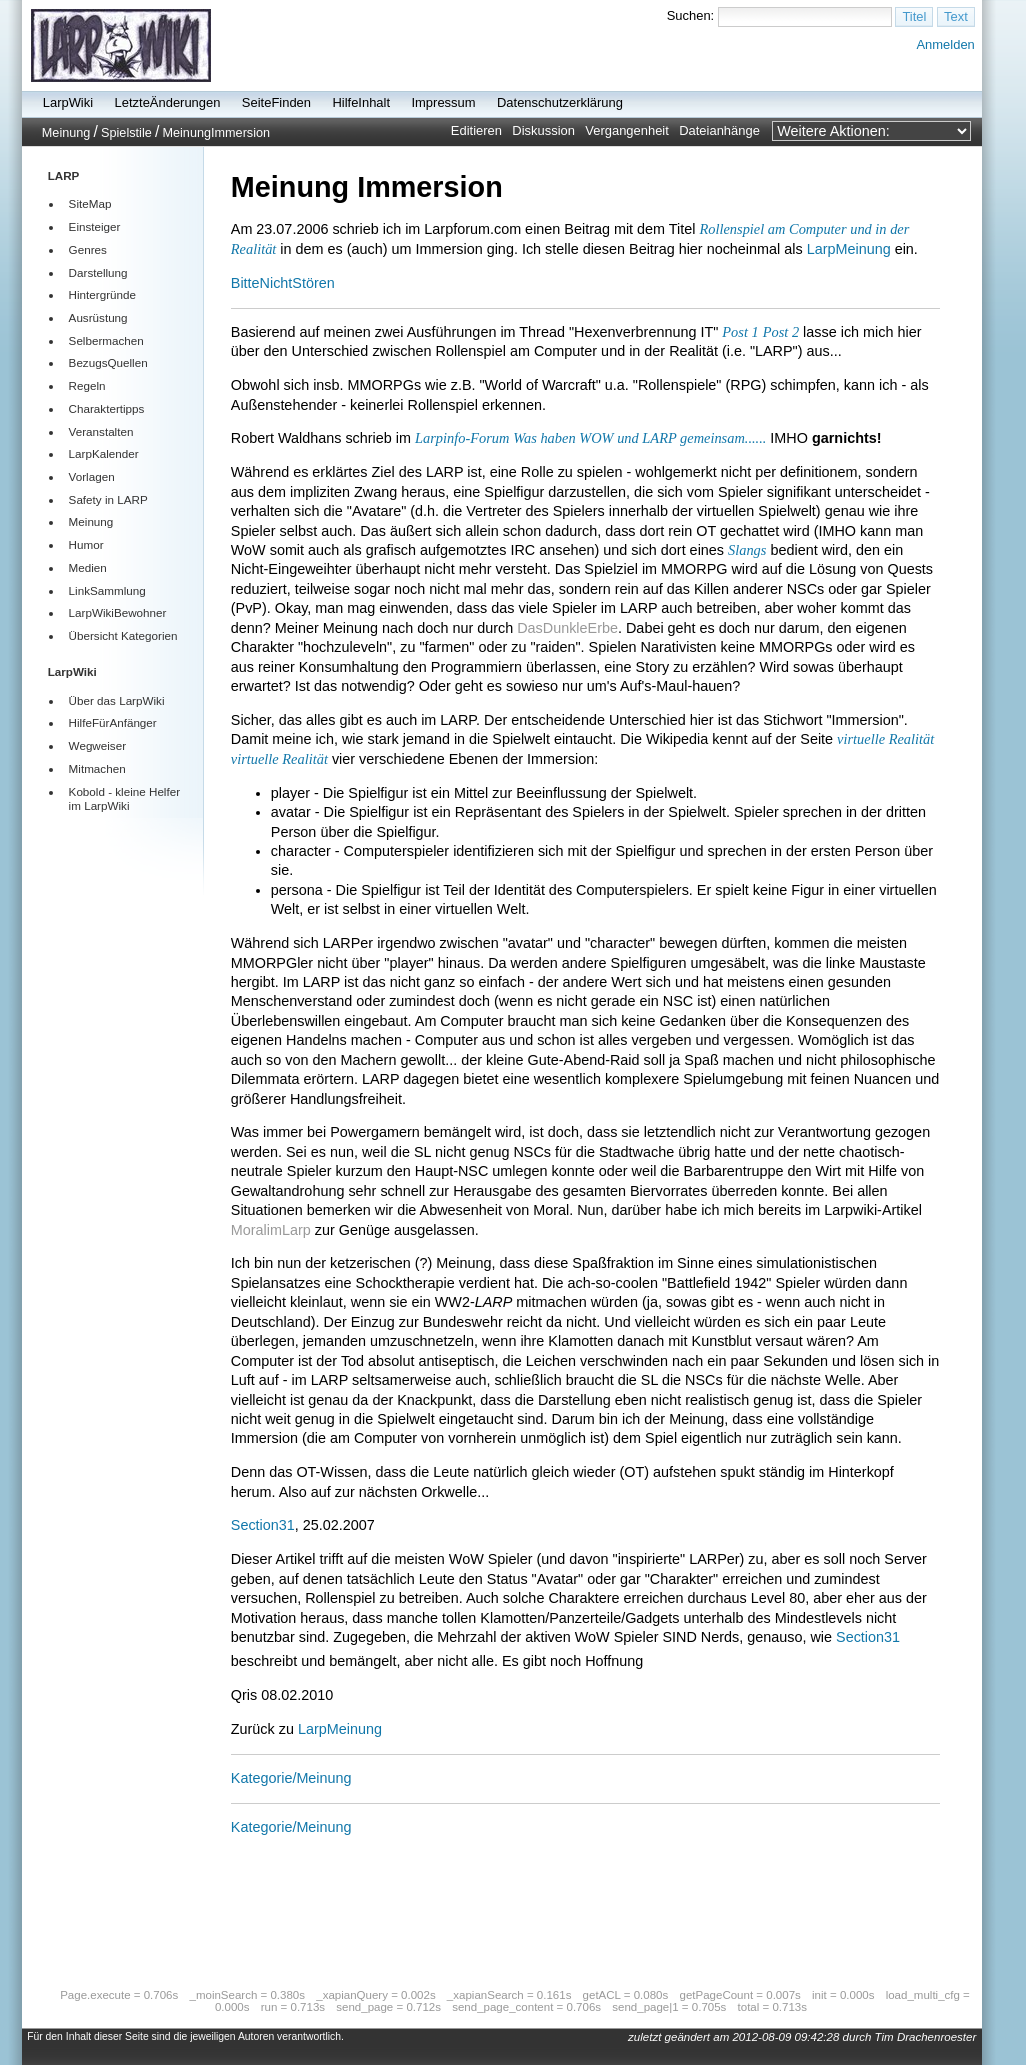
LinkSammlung (107, 590)
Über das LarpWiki (117, 700)
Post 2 (781, 332)
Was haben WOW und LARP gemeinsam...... (639, 438)
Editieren (476, 130)
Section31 (263, 1525)
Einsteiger (95, 226)
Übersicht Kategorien (123, 635)
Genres (88, 249)
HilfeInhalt (361, 102)
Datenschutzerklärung (560, 102)
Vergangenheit (627, 130)
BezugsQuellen (108, 362)
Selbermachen (106, 340)
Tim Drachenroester (926, 2037)
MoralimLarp (271, 1230)
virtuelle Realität (885, 739)
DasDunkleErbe (567, 628)
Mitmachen (97, 768)
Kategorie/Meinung (291, 1778)
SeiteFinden (276, 102)
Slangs (747, 550)
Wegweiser (97, 745)
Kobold (87, 791)
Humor (86, 544)
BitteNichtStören (283, 283)
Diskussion (543, 130)
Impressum (443, 102)
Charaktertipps (107, 408)
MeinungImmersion (216, 133)
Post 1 (740, 332)
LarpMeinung (849, 249)
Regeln (87, 385)
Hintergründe (102, 294)
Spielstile (126, 133)
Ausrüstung (98, 317)
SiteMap (90, 203)
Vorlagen (92, 476)
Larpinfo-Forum (462, 438)
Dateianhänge (719, 130)
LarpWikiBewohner (118, 612)
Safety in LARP (108, 499)
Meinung (66, 133)
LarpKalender (104, 453)
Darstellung (98, 272)
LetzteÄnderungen (168, 102)
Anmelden (945, 44)
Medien (88, 567)
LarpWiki (68, 102)
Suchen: (691, 15)
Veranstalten (101, 431)
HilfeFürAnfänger (113, 722)
